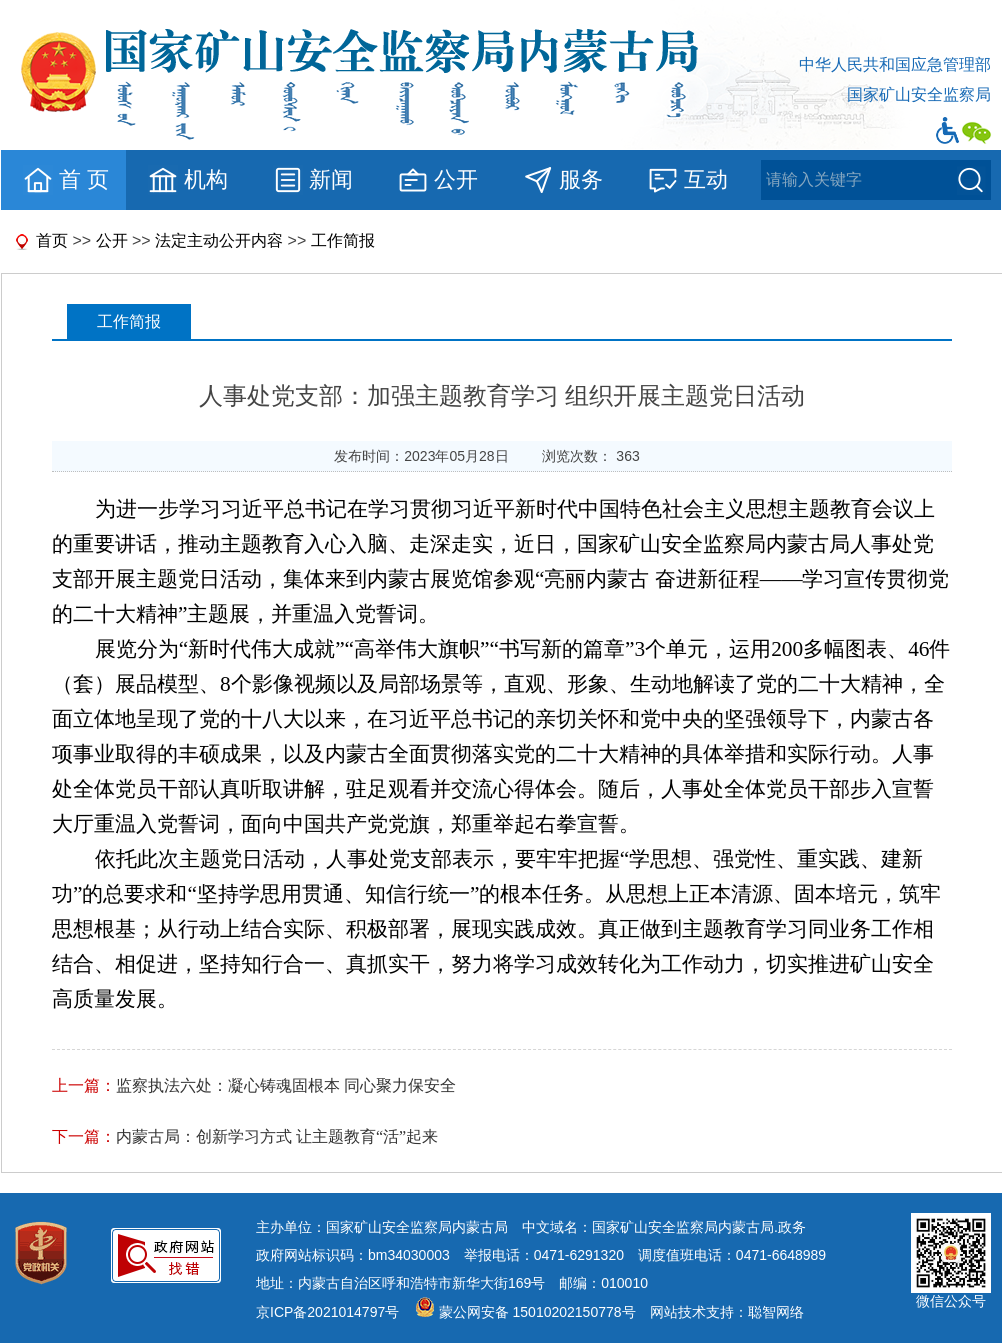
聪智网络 (776, 1312)
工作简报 (343, 240)
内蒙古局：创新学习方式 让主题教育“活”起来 (277, 1136)
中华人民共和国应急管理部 (895, 64)
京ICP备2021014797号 (327, 1312)
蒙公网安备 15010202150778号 (537, 1312)
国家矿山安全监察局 (919, 94)
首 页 (65, 180)
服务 (562, 180)
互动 (687, 180)
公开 (437, 180)
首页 (52, 240)
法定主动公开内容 (219, 240)
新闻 (312, 180)
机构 (187, 180)
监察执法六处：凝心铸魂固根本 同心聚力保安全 (286, 1085)
